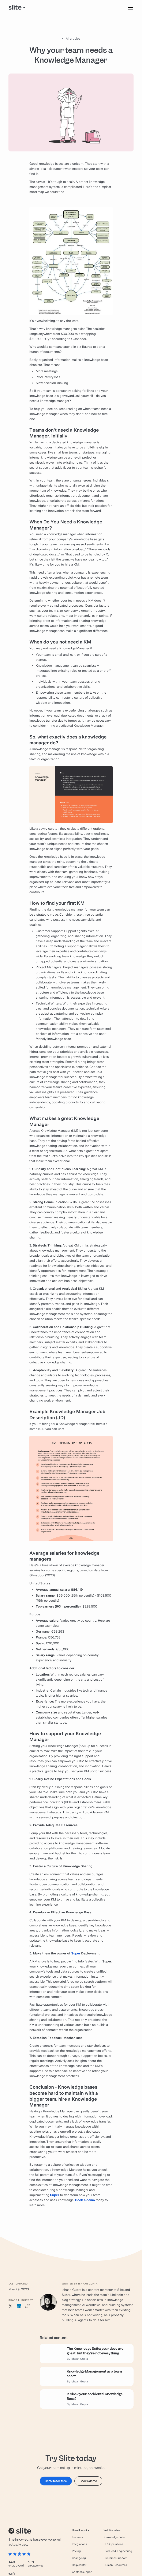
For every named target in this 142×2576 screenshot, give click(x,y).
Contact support (82, 2571)
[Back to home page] (17, 7)
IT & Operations (113, 2544)
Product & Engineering (118, 2551)
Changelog (79, 2558)
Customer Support (115, 2558)
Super (75, 1953)
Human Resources (115, 2565)
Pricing (76, 2551)
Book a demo (88, 2481)
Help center (79, 2565)
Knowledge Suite (114, 2537)
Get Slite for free (56, 2481)
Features (77, 2537)
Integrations (79, 2544)
